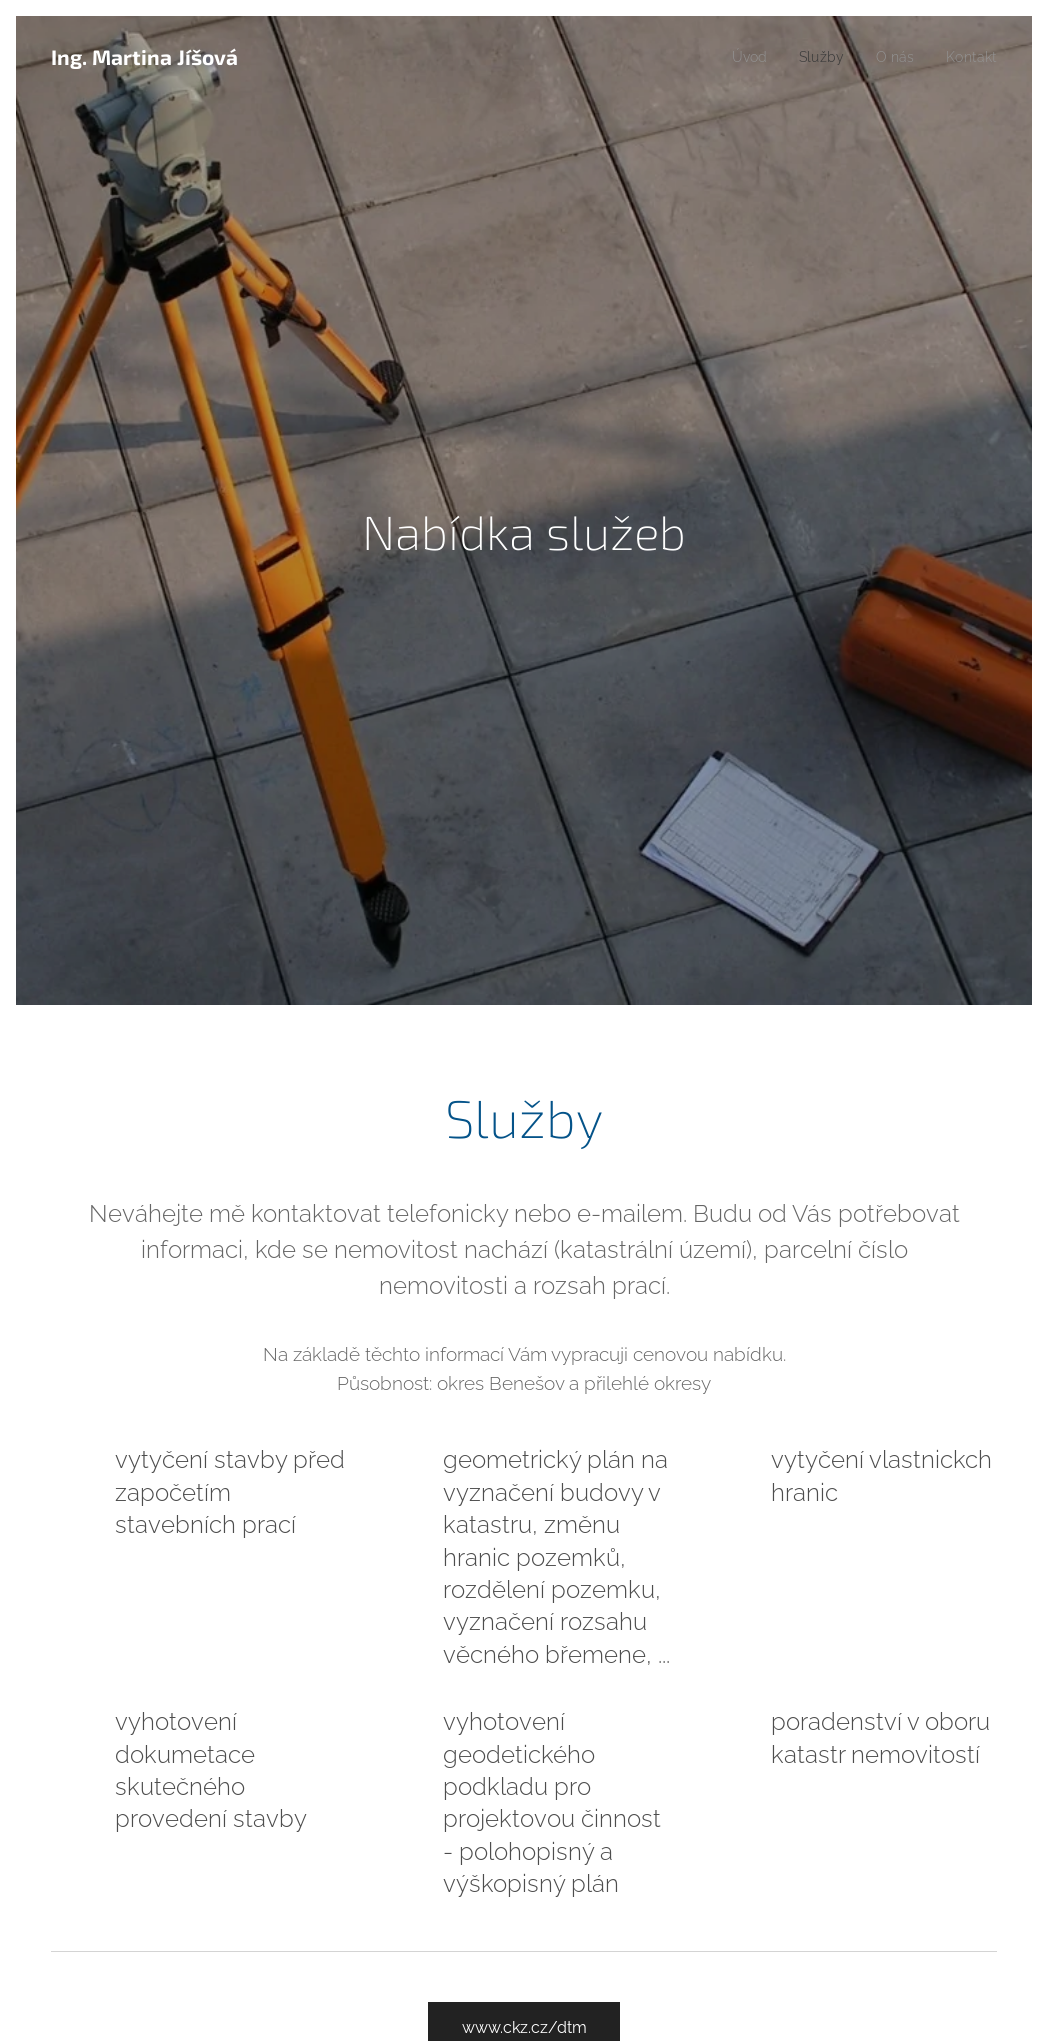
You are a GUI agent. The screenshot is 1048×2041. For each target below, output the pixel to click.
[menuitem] (737, 57)
